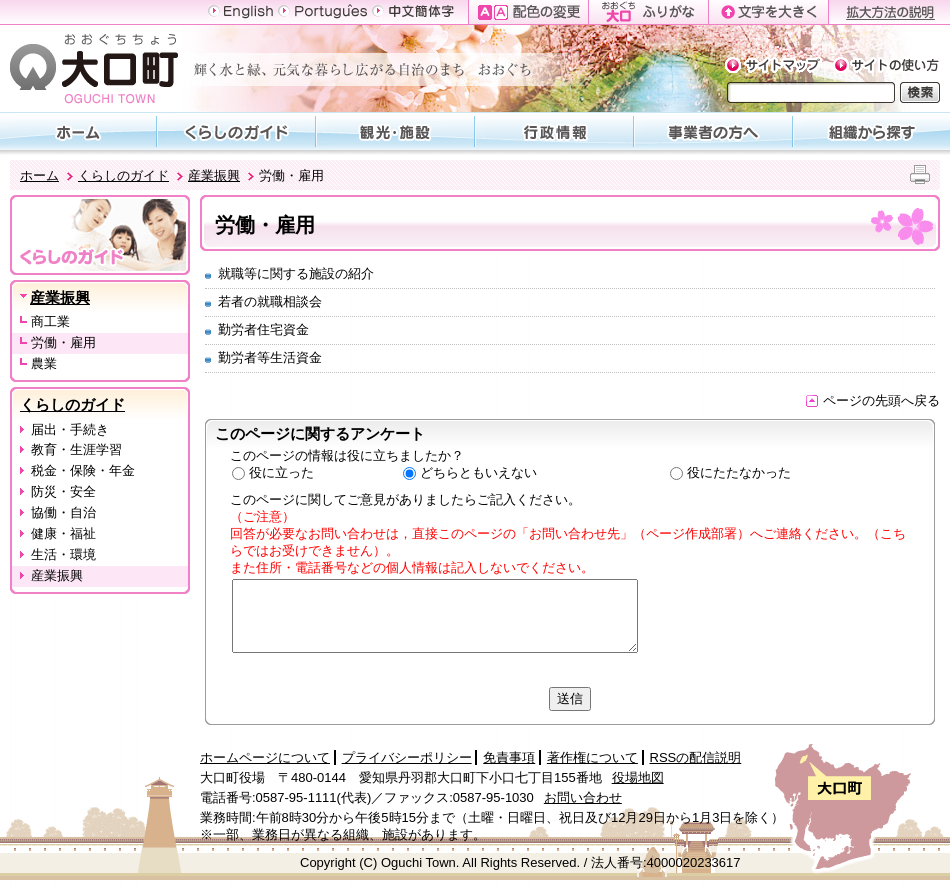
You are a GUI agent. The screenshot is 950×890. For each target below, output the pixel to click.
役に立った (281, 472)
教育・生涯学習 (76, 449)
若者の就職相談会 (270, 301)
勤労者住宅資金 (263, 329)
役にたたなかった (739, 472)
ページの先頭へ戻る (873, 400)
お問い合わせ (583, 797)
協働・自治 (63, 512)
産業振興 (214, 175)
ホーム (39, 175)
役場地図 (638, 777)
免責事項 (509, 757)
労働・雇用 (63, 342)
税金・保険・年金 (83, 470)
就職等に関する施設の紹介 (296, 273)
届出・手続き (70, 429)
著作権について (592, 757)
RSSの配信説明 (696, 757)
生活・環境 (63, 554)
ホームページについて (265, 757)
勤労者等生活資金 (270, 357)
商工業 (50, 321)
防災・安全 (63, 491)
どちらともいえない (478, 472)
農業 (44, 363)
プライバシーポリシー (407, 757)
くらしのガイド (123, 175)
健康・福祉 (63, 533)
